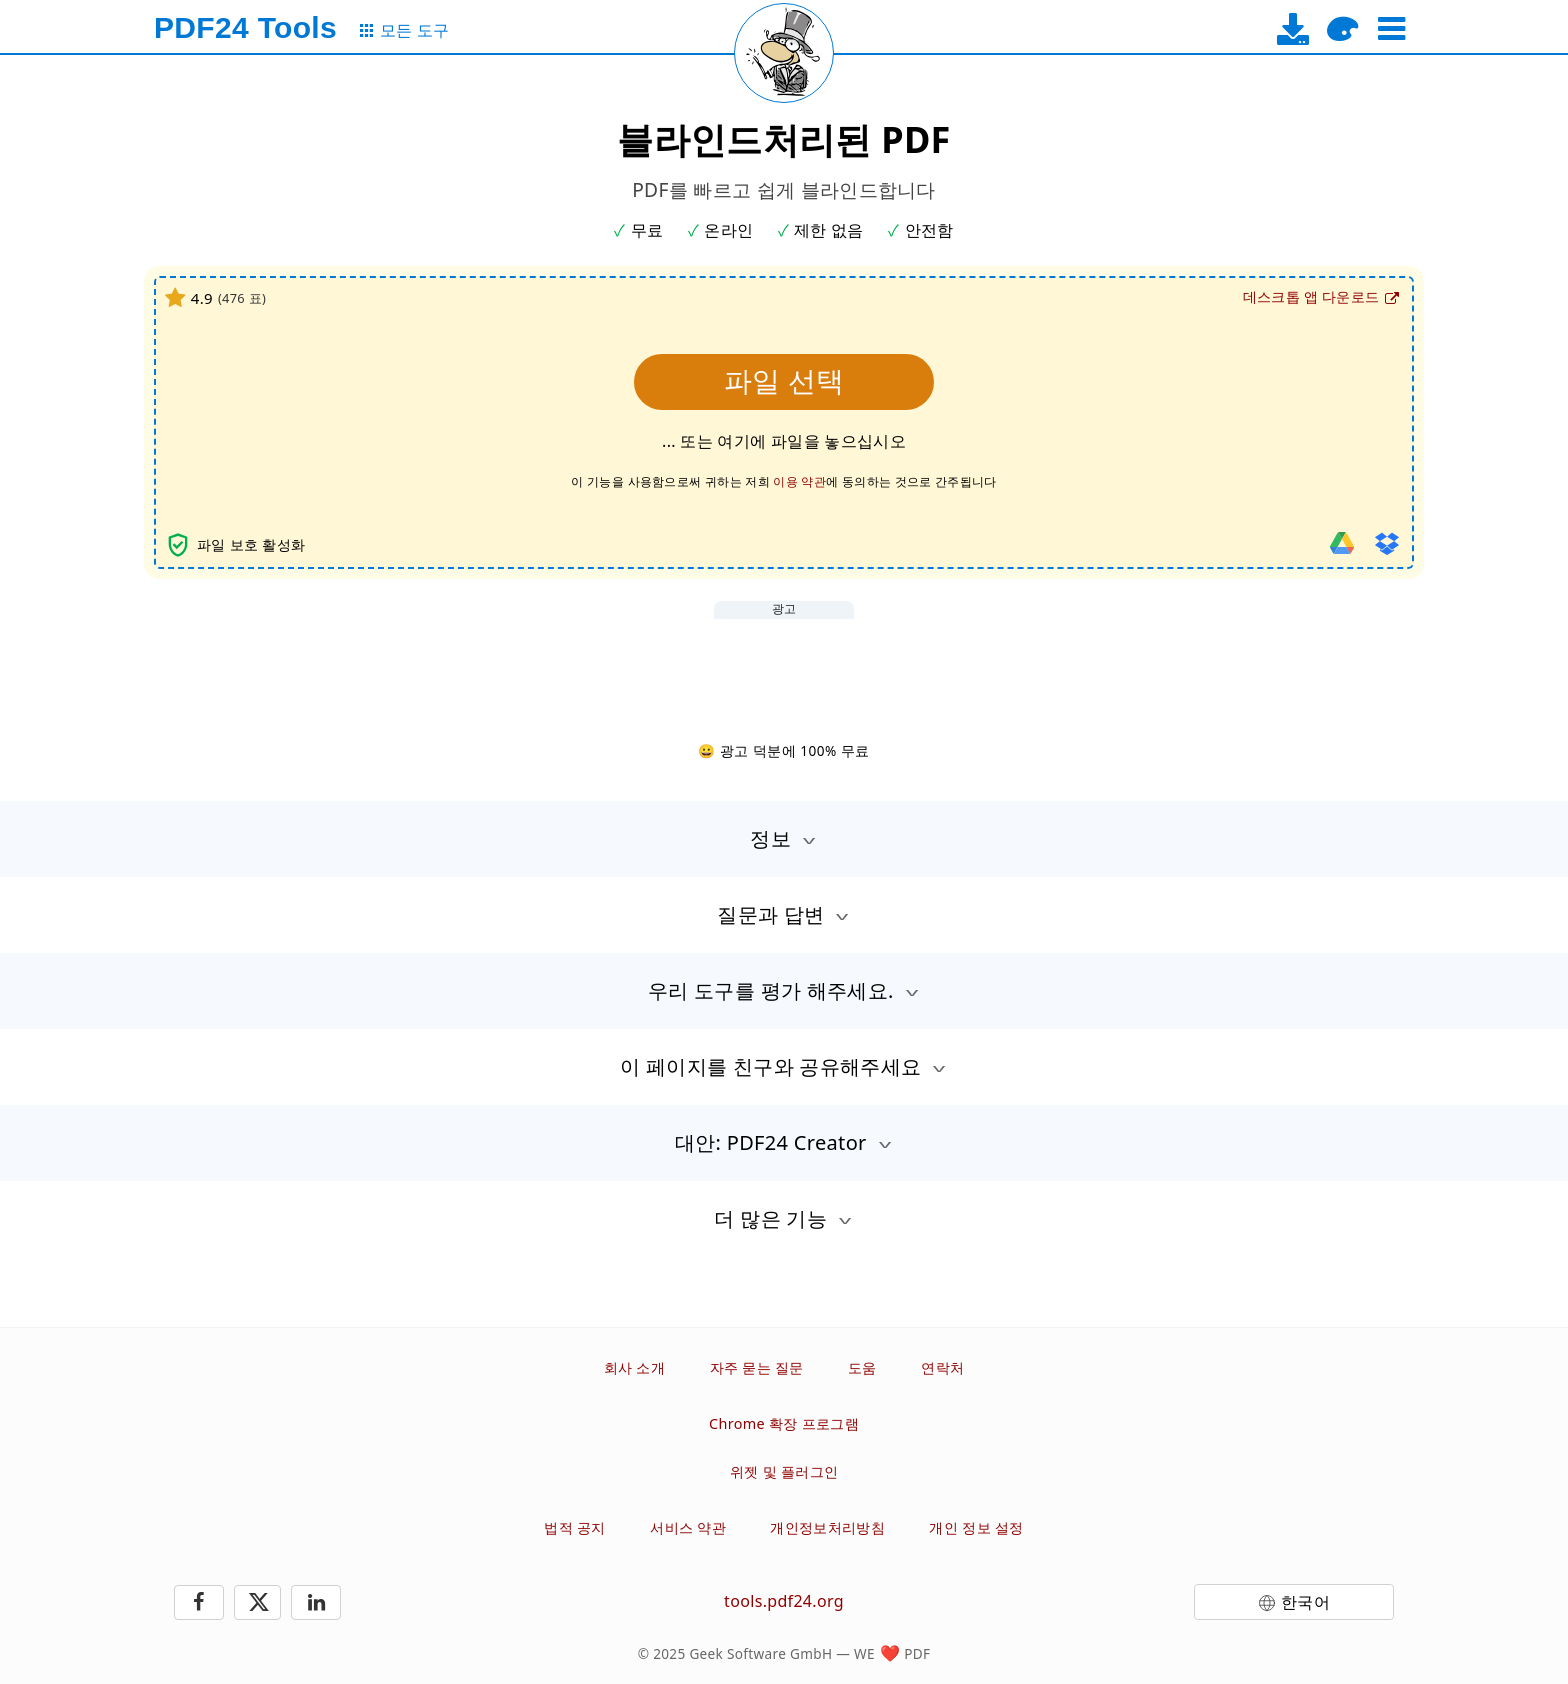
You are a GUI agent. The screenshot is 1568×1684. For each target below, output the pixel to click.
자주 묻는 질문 (757, 1367)
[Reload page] (784, 53)
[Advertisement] (784, 664)
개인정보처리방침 (827, 1527)
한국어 (1305, 1602)
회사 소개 (634, 1367)
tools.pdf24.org (784, 1601)
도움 (862, 1367)
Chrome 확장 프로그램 (784, 1423)
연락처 (942, 1367)
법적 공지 (574, 1527)
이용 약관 (799, 481)
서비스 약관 (688, 1527)
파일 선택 (784, 381)
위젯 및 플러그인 (784, 1471)
